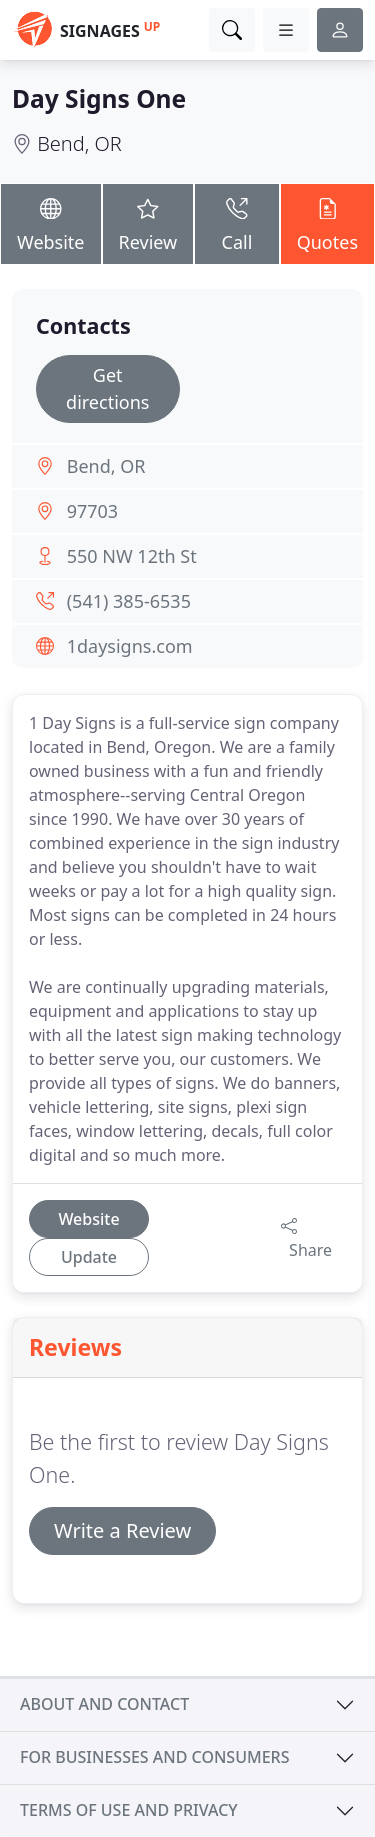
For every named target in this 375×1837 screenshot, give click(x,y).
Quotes (327, 222)
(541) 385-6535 (129, 601)
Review (148, 222)
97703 (92, 511)
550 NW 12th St (132, 556)
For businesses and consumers (154, 1757)
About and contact (104, 1704)
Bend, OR (79, 143)
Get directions (107, 388)
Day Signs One (99, 98)
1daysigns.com (130, 646)
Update (89, 1257)
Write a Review (122, 1530)
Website (51, 222)
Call (236, 222)
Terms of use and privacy (129, 1810)
